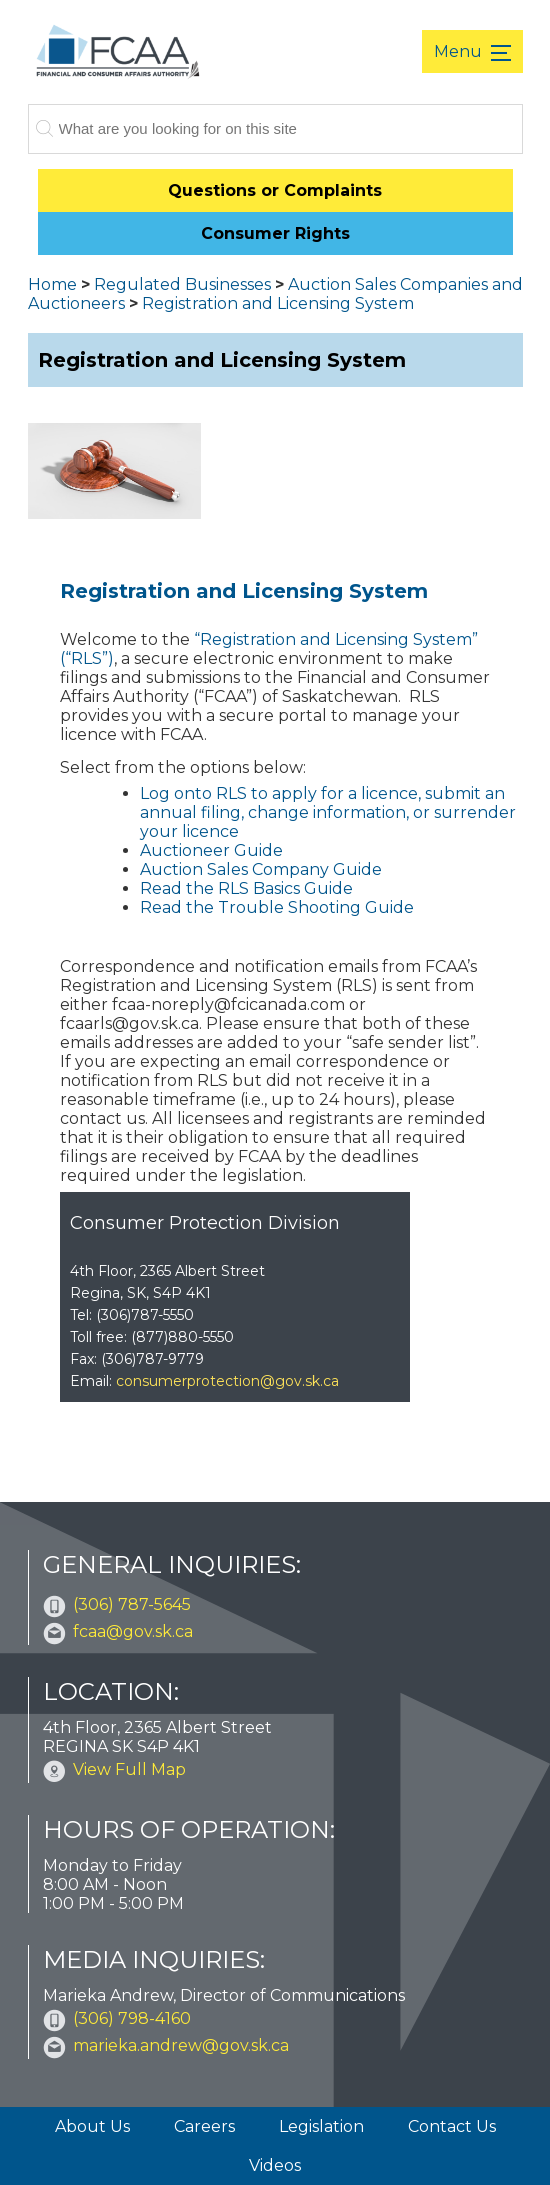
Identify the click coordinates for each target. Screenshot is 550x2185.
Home (52, 284)
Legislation (321, 2126)
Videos (275, 2165)
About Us (92, 2126)
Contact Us (452, 2126)
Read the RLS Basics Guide (246, 888)
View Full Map (129, 1769)
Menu (460, 51)
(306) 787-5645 (132, 1604)
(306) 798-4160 (132, 2018)
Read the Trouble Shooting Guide (277, 907)
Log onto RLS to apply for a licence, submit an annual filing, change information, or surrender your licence (328, 812)
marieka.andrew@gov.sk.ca (181, 2045)
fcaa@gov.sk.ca (133, 1631)
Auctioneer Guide (211, 850)
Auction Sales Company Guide (261, 869)
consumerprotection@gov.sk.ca (227, 1381)
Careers (204, 2126)
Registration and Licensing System (278, 303)
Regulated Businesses (182, 284)
